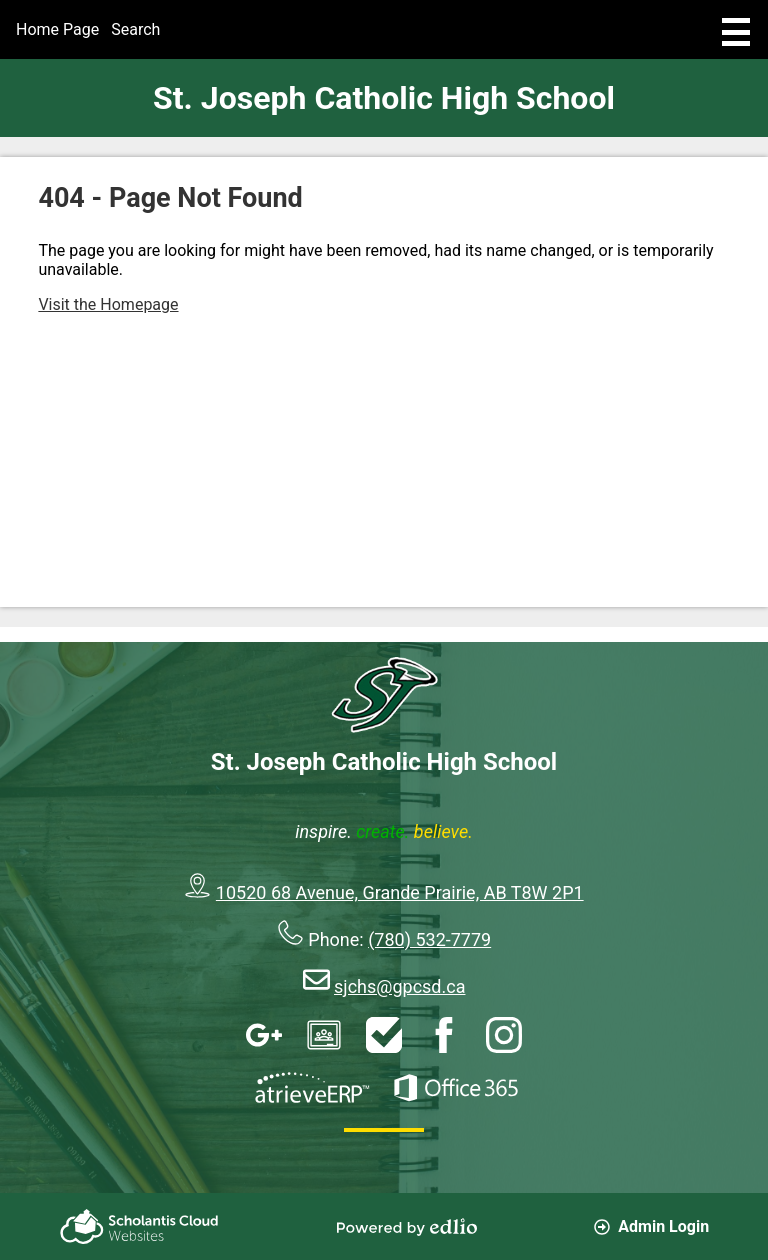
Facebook (444, 1035)
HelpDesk (384, 1035)
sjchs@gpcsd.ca (399, 986)
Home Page (57, 29)
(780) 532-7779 (429, 939)
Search (135, 29)
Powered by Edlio (407, 1227)
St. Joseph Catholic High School (384, 98)
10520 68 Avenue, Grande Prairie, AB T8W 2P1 (400, 892)
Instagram (504, 1035)
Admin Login (651, 1226)
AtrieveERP (312, 1088)
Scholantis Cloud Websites (139, 1226)
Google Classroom (324, 1035)
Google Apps (264, 1035)
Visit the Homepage (108, 304)
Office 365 (456, 1088)
